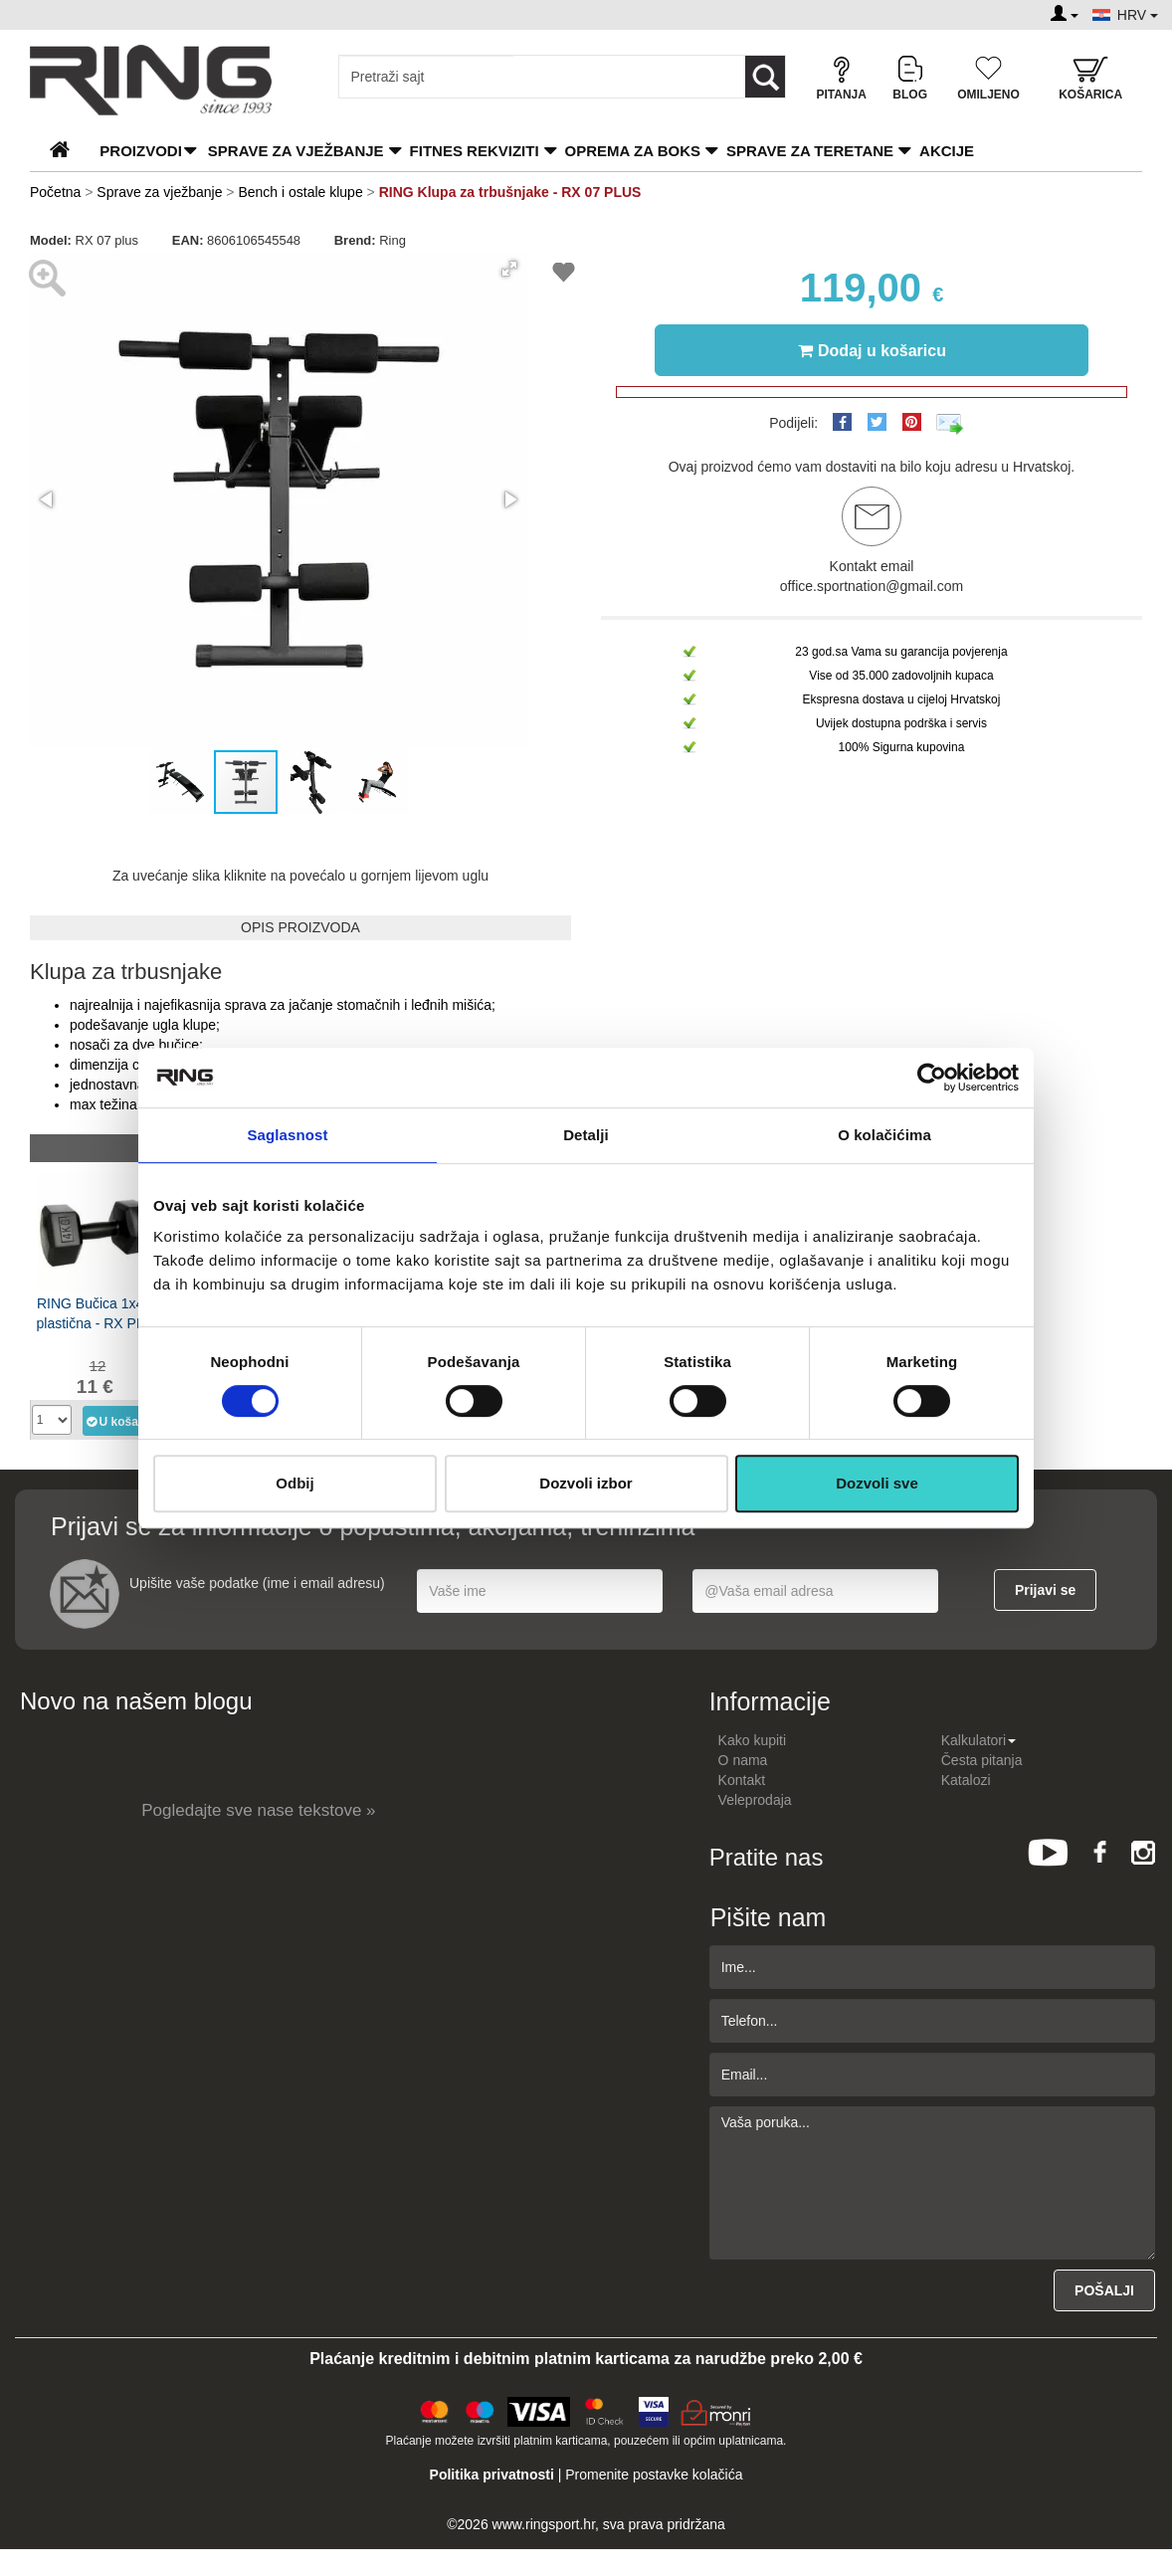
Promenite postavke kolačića (653, 2474)
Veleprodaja (755, 1800)
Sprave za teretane (809, 150)
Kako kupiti (752, 1740)
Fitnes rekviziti (474, 150)
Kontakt (741, 1780)
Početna (55, 192)
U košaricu (118, 1421)
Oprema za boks (632, 150)
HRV (1137, 15)
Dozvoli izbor (585, 1483)
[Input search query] (426, 77)
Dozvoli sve (877, 1483)
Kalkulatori (978, 1740)
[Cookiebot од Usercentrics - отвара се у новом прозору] (932, 1077)
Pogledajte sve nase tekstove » (258, 1810)
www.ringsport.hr (543, 2524)
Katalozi (966, 1780)
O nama (743, 1760)
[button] (509, 269)
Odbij (294, 1483)
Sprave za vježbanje (296, 150)
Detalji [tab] (586, 1134)
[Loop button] (765, 77)
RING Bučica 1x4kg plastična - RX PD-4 (98, 1313)
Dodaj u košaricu (872, 350)
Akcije (946, 150)
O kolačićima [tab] (884, 1134)
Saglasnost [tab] (287, 1134)
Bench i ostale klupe (300, 192)
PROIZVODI (140, 150)
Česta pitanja (982, 1760)
